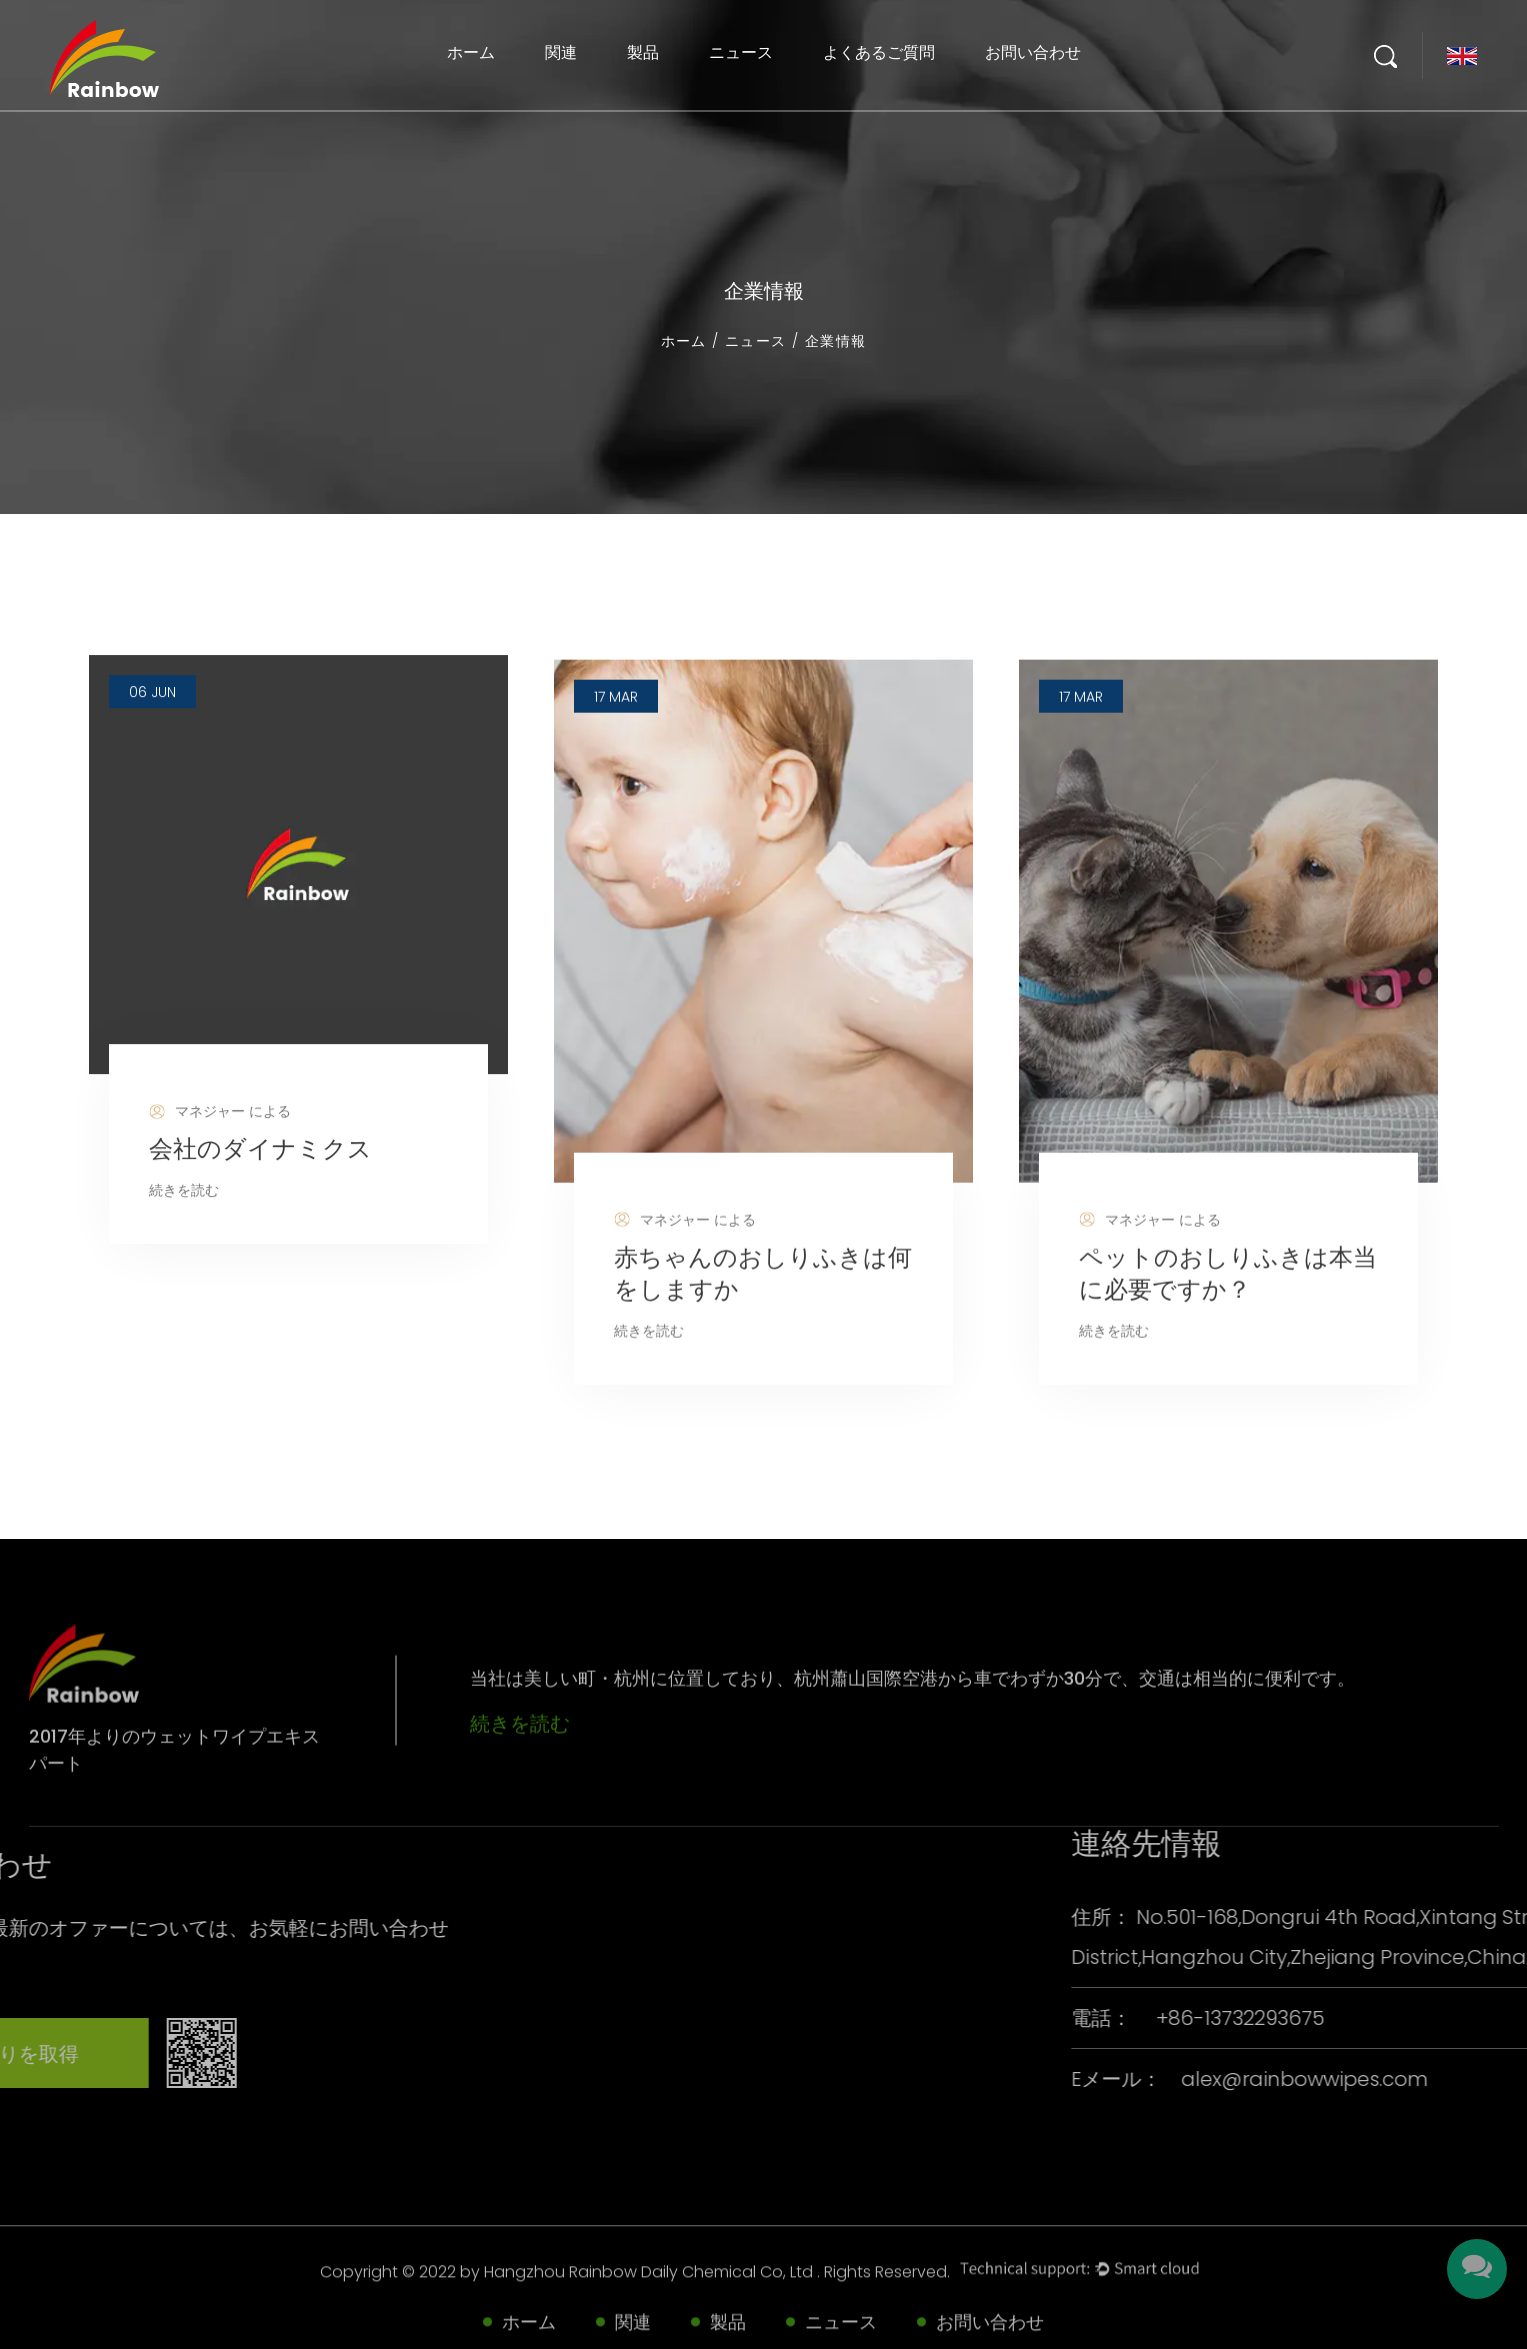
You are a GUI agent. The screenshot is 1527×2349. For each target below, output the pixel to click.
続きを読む (184, 1248)
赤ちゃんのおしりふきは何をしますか (763, 1341)
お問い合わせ (1033, 52)
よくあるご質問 (879, 52)
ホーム (471, 52)
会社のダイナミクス (260, 1205)
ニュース (741, 52)
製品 (643, 52)
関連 (561, 52)
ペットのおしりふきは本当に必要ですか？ (1228, 1341)
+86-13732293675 (1427, 2018)
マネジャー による (220, 1169)
